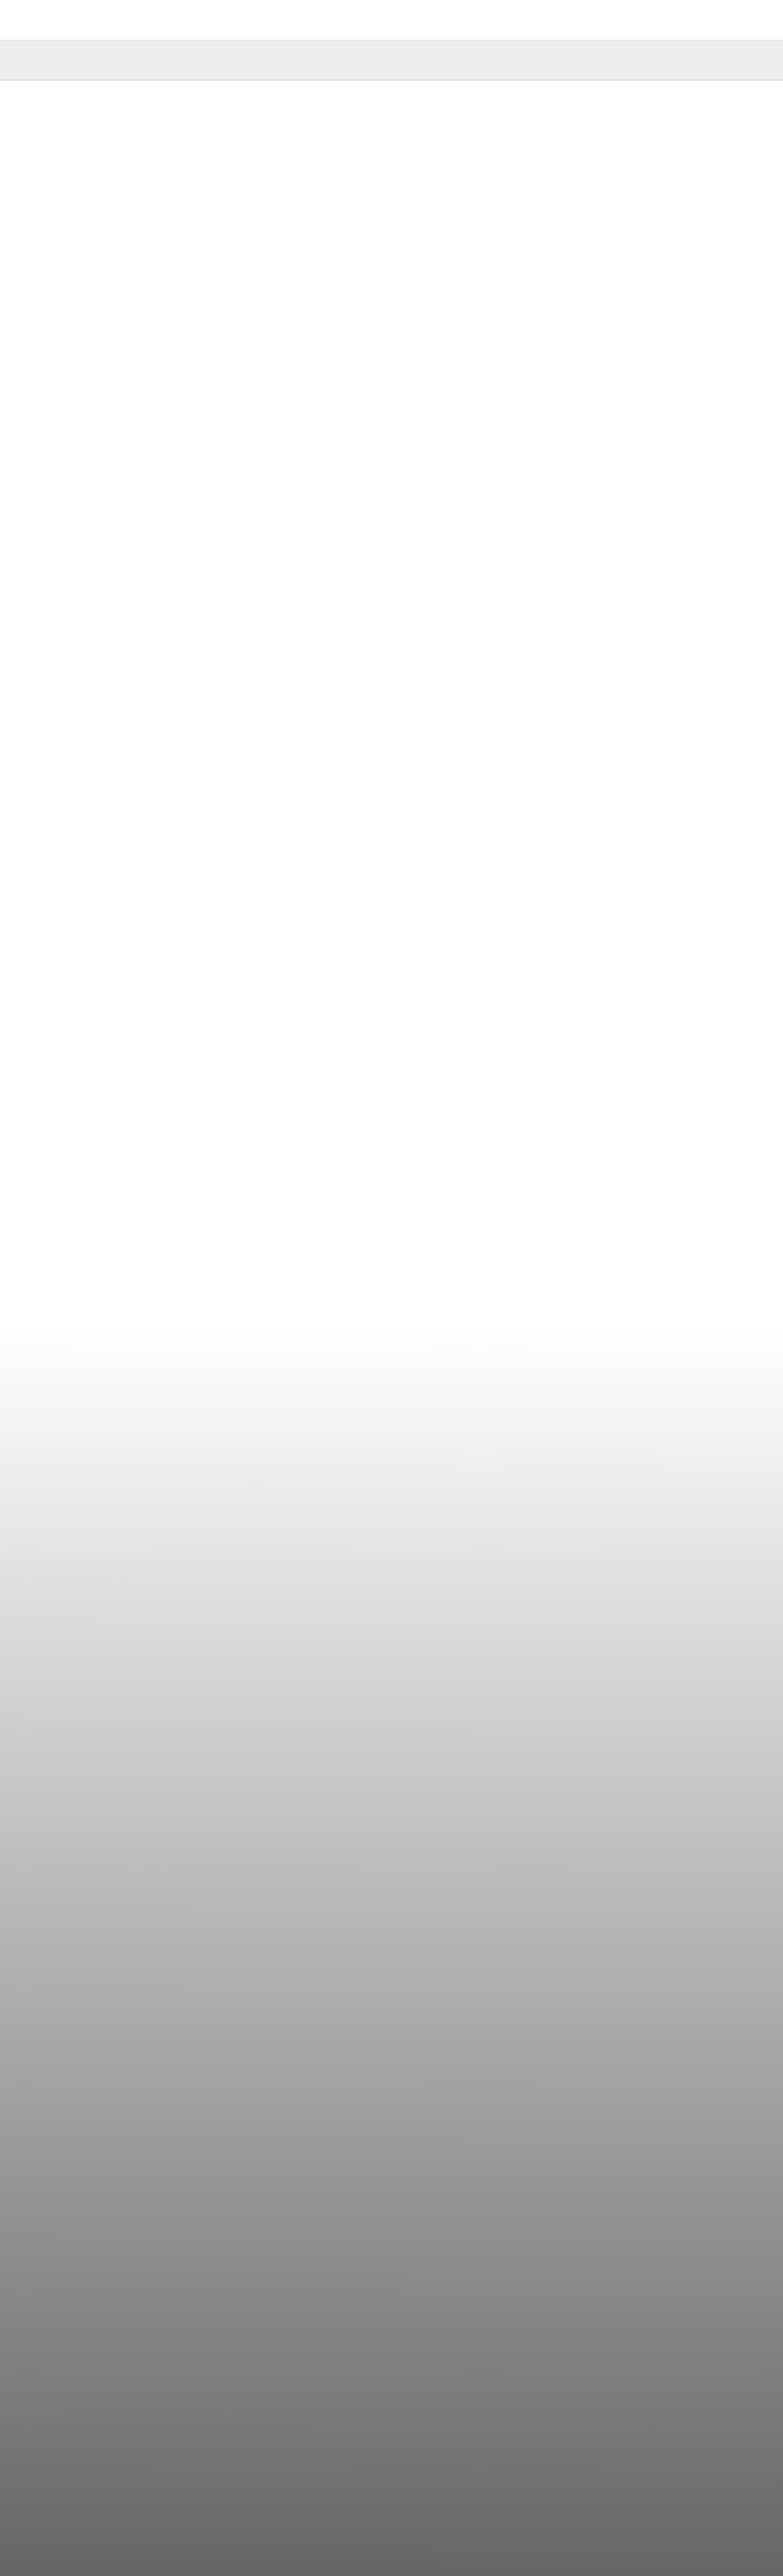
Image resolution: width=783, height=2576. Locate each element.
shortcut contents (0, 0)
